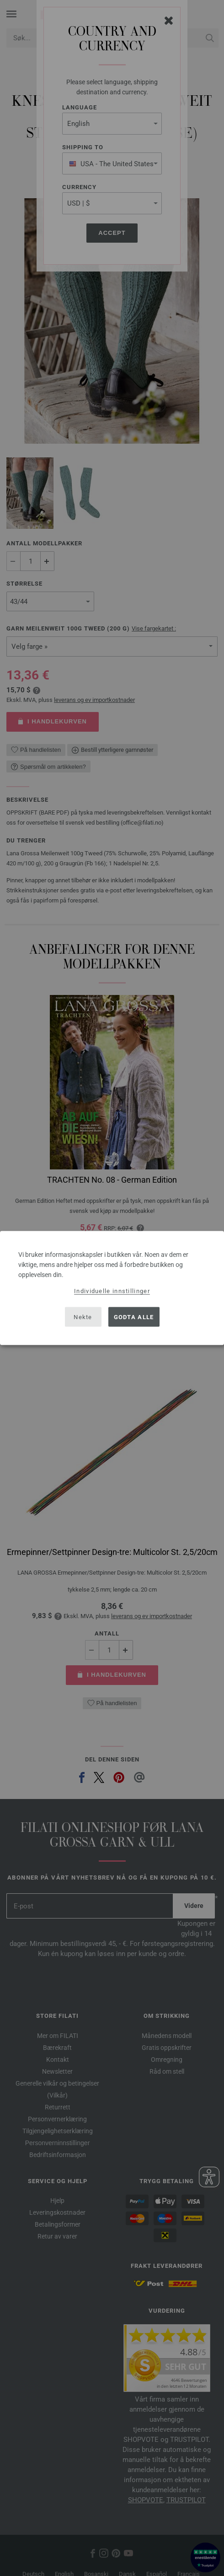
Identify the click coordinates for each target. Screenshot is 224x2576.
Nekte (83, 1316)
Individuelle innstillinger (112, 1291)
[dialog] (112, 1288)
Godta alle (134, 1316)
